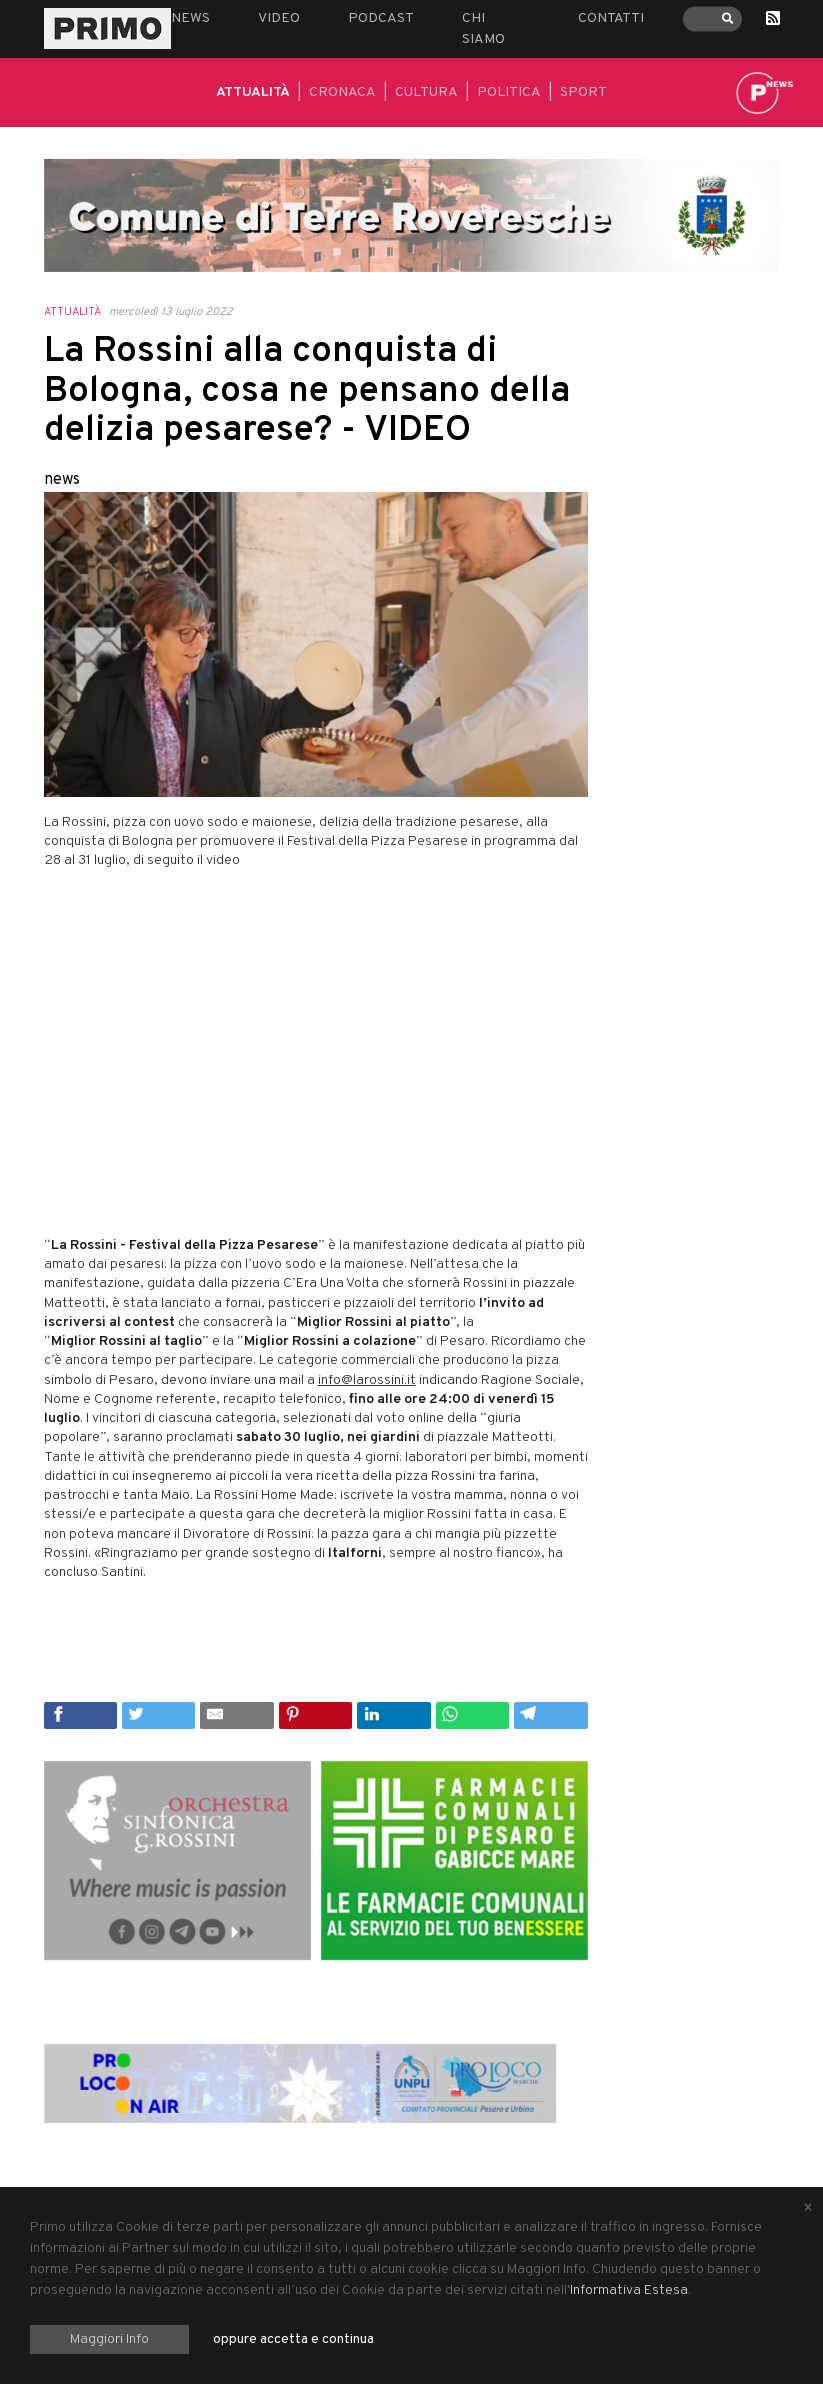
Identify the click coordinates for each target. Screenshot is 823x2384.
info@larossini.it (367, 1380)
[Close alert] (808, 2209)
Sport (583, 92)
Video (279, 18)
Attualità (253, 92)
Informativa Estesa (629, 2290)
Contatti (611, 18)
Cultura (426, 92)
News (190, 18)
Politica (509, 92)
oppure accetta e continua (293, 2339)
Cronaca (342, 92)
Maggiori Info (109, 2339)
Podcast (381, 18)
